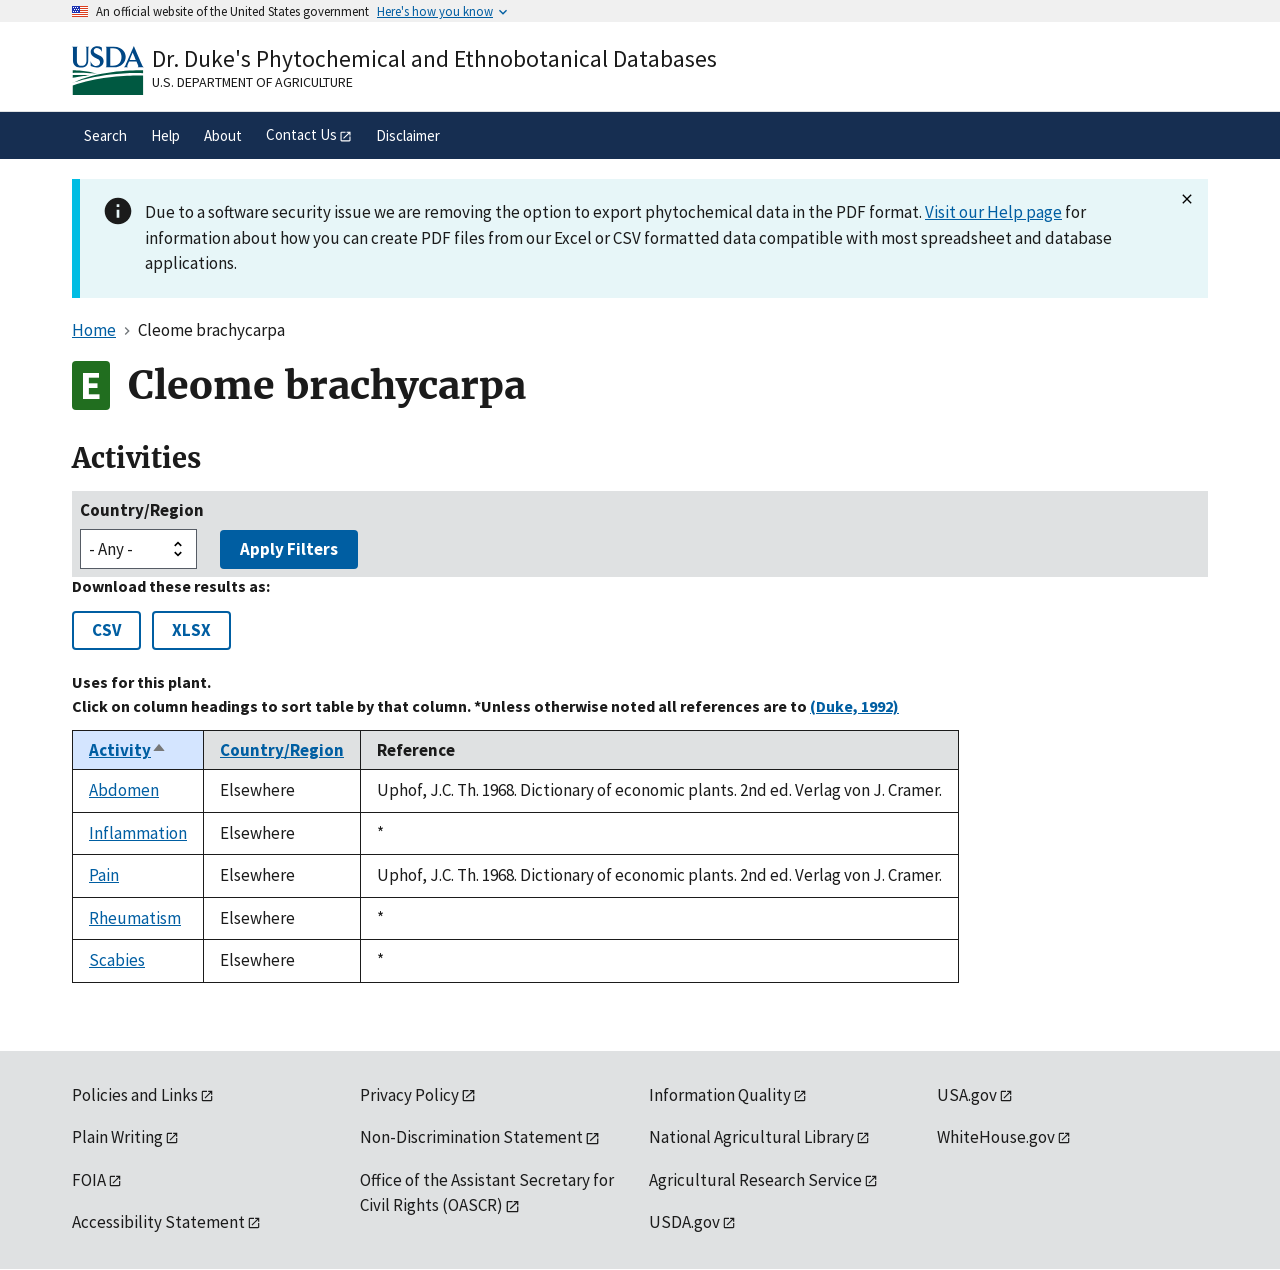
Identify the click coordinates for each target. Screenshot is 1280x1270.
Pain (104, 875)
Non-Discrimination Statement (471, 1137)
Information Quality (720, 1095)
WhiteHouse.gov (996, 1137)
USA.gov (967, 1095)
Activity (128, 750)
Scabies (117, 960)
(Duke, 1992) (854, 706)
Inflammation (138, 833)
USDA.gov (684, 1222)
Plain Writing (117, 1137)
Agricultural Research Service (755, 1180)
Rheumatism (135, 918)
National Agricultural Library (751, 1137)
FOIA (89, 1180)
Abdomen (124, 790)
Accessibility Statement (158, 1222)
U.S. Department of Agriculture (252, 82)
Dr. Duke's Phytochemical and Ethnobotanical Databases (434, 58)
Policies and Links (135, 1095)
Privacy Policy (409, 1095)
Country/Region (142, 510)
